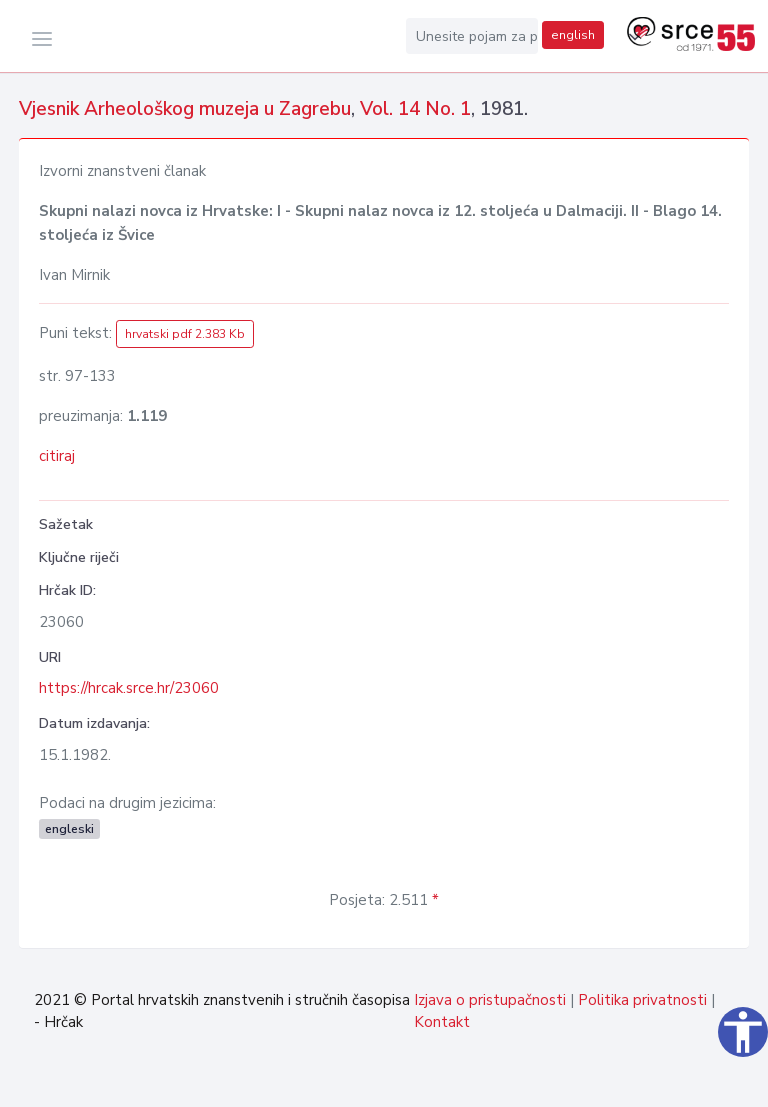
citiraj (57, 456)
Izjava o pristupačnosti (490, 1000)
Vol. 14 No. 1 (415, 109)
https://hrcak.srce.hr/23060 (129, 688)
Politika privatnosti (642, 1000)
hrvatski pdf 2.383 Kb (185, 334)
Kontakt (442, 1022)
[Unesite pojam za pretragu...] (472, 36)
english (573, 35)
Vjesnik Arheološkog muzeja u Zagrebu (185, 109)
